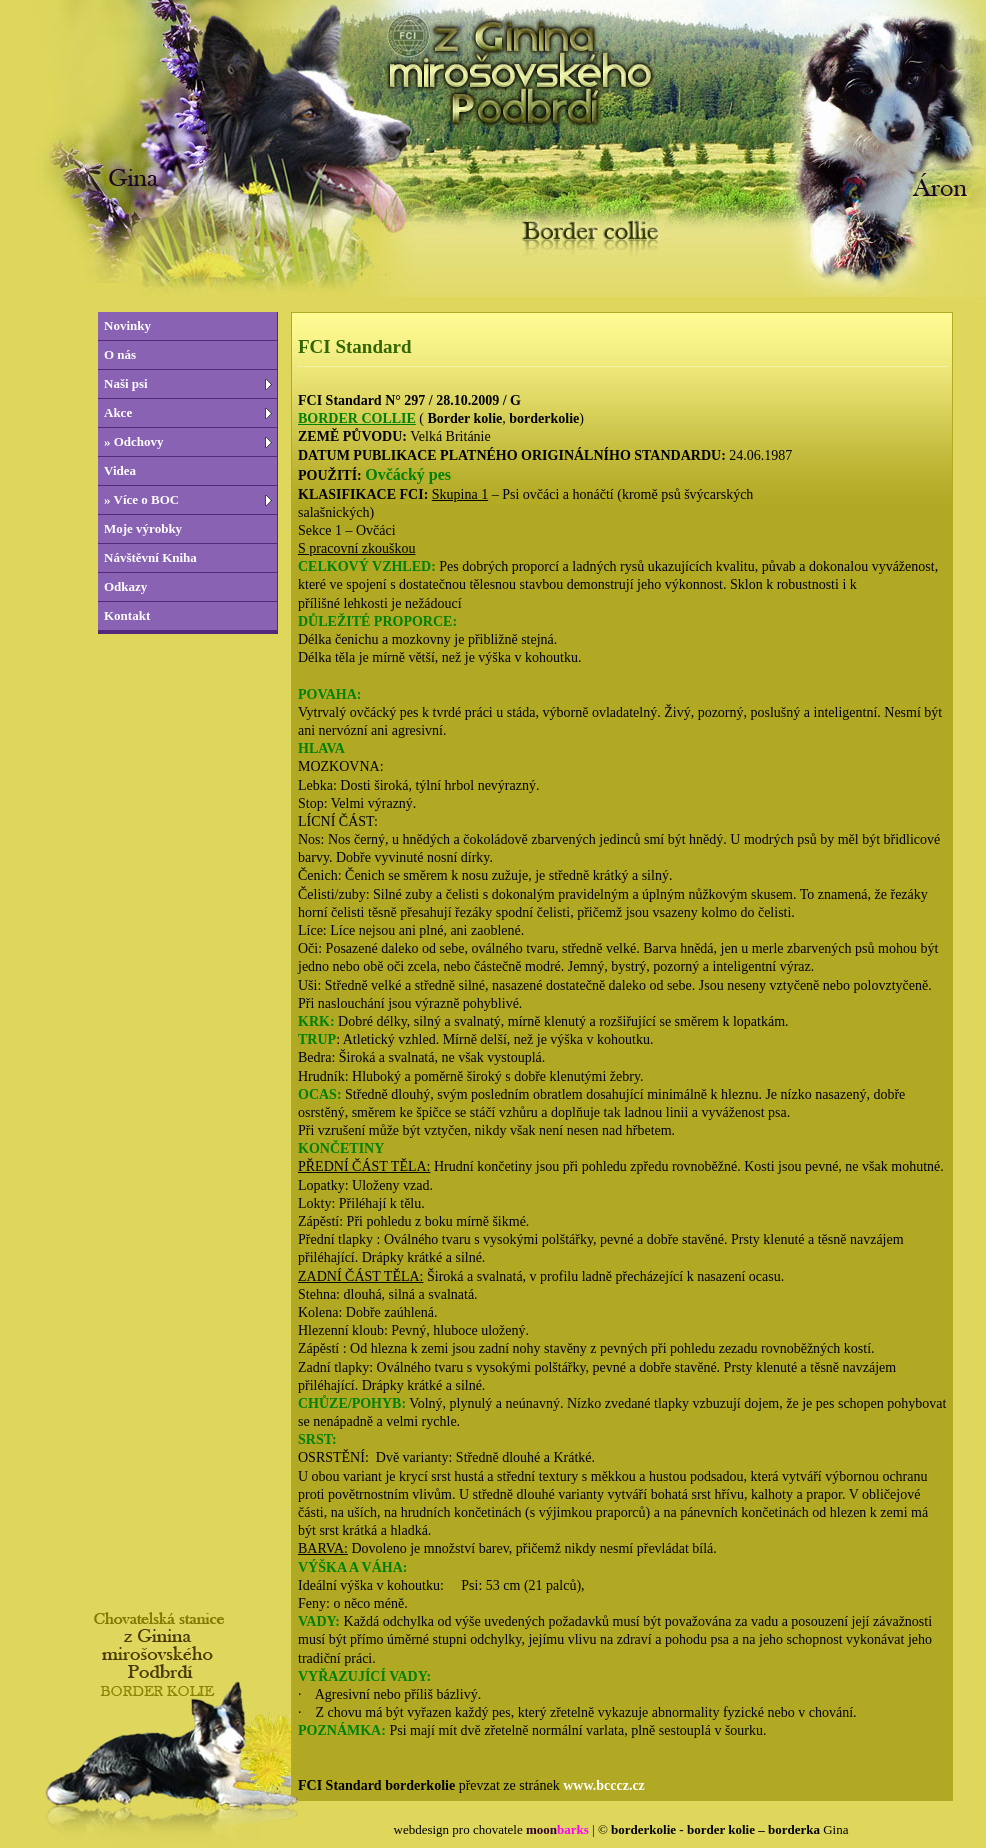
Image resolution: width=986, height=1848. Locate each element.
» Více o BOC (141, 499)
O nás (120, 354)
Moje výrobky (143, 528)
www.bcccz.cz (604, 1785)
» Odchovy (134, 441)
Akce (118, 412)
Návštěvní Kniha (150, 557)
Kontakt (127, 615)
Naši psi (126, 383)
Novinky (127, 325)
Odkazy (125, 586)
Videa (120, 470)
